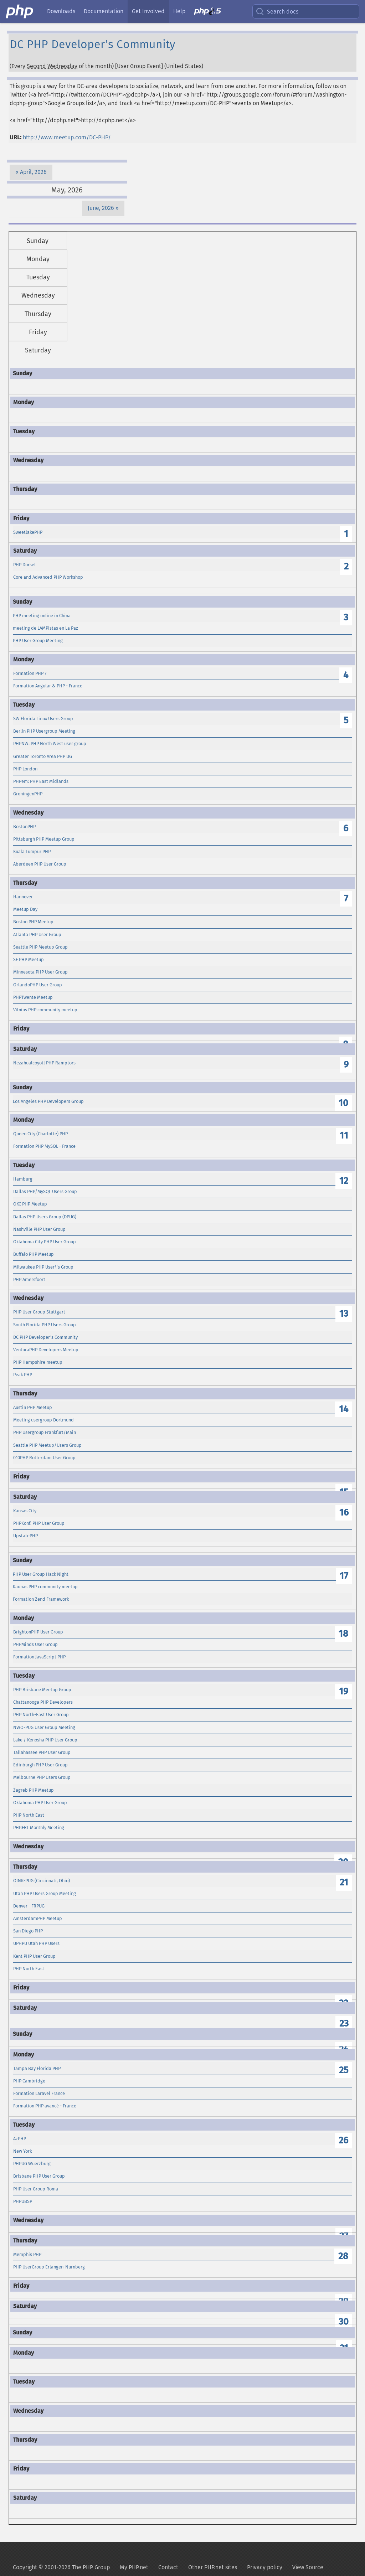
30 (344, 2321)
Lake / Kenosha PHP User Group (45, 1740)
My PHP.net (134, 2567)
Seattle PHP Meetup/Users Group (47, 1445)
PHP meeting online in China (42, 615)
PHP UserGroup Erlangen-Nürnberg (49, 2267)
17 (344, 1575)
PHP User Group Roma (35, 2189)
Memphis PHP (27, 2254)
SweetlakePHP (27, 532)
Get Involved (148, 11)
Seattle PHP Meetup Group (40, 947)
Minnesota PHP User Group (40, 972)
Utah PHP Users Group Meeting (44, 1893)
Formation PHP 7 (30, 673)
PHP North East (28, 1815)
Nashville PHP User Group (39, 1229)
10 (343, 1103)
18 (343, 1633)
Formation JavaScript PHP (39, 1656)
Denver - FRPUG (29, 1906)
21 (344, 1882)
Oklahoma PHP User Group (40, 1802)
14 (343, 1409)
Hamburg (22, 1179)
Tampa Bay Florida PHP (37, 2068)
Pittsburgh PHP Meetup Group (43, 839)
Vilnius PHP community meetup (45, 1009)
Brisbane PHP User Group (39, 2176)
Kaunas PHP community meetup (45, 1586)
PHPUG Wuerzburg (32, 2163)
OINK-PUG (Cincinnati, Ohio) (41, 1880)
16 (344, 1512)
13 (343, 1313)
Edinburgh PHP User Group (40, 1764)
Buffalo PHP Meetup (33, 1254)
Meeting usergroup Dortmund (43, 1420)
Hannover (23, 896)
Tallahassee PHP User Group (42, 1752)
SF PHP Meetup (28, 959)
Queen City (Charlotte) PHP (40, 1133)
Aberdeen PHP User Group (39, 864)
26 (343, 2140)
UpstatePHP (25, 1535)
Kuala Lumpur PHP (32, 851)
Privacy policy (264, 2567)
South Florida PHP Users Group (44, 1324)
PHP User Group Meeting (38, 640)
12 (343, 1180)
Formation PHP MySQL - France (44, 1146)
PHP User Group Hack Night (40, 1574)
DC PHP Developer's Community (45, 1337)
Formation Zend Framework (41, 1599)
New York (22, 2151)
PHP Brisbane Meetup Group (42, 1689)
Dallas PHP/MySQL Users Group (45, 1191)
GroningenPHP (27, 793)
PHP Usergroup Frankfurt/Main (44, 1432)
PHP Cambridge (29, 2081)
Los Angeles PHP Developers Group (48, 1101)
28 (343, 2256)
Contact (168, 2567)
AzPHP (19, 2138)
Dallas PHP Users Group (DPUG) (44, 1216)
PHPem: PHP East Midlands (40, 781)
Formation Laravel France (39, 2093)
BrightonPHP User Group (38, 1632)
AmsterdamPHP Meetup (37, 1918)
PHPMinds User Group (35, 1644)
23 (344, 2023)
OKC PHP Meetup (30, 1204)
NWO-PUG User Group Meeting (44, 1727)
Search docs (277, 11)
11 (344, 1135)
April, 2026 (33, 172)
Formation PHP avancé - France (44, 2105)
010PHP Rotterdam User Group (44, 1457)
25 (343, 2070)
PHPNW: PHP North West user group (49, 743)
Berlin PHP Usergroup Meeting (44, 731)
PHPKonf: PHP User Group (39, 1523)
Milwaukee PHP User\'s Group (43, 1267)
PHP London (25, 768)
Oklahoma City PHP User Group (44, 1241)
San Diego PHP (28, 1931)
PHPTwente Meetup (33, 997)
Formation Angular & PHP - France (47, 685)
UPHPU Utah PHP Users (36, 1943)
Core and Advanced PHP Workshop (48, 577)
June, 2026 (101, 208)
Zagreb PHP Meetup (33, 1790)
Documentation (103, 11)
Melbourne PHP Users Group (42, 1777)
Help (179, 11)
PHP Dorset (24, 564)
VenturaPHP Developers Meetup (45, 1349)
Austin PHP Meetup (32, 1407)
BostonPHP (24, 826)
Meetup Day (25, 909)
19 (343, 1691)
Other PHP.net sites (212, 2567)
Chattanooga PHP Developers (43, 1702)
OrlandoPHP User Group (37, 984)
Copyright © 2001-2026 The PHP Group (61, 2567)
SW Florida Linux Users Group (43, 718)
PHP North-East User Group (41, 1714)
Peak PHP (22, 1374)
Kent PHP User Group (34, 1956)
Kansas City (24, 1510)
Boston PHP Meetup (33, 921)
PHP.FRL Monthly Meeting (38, 1827)
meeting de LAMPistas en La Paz (45, 628)
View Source (307, 2567)
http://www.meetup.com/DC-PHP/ (67, 137)
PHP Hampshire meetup (37, 1362)
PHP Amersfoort (29, 1279)
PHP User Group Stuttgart (39, 1312)
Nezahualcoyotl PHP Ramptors (44, 1062)
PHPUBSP (22, 2201)
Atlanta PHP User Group (37, 934)
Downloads (61, 11)
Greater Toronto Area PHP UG (42, 756)
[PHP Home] (20, 11)
